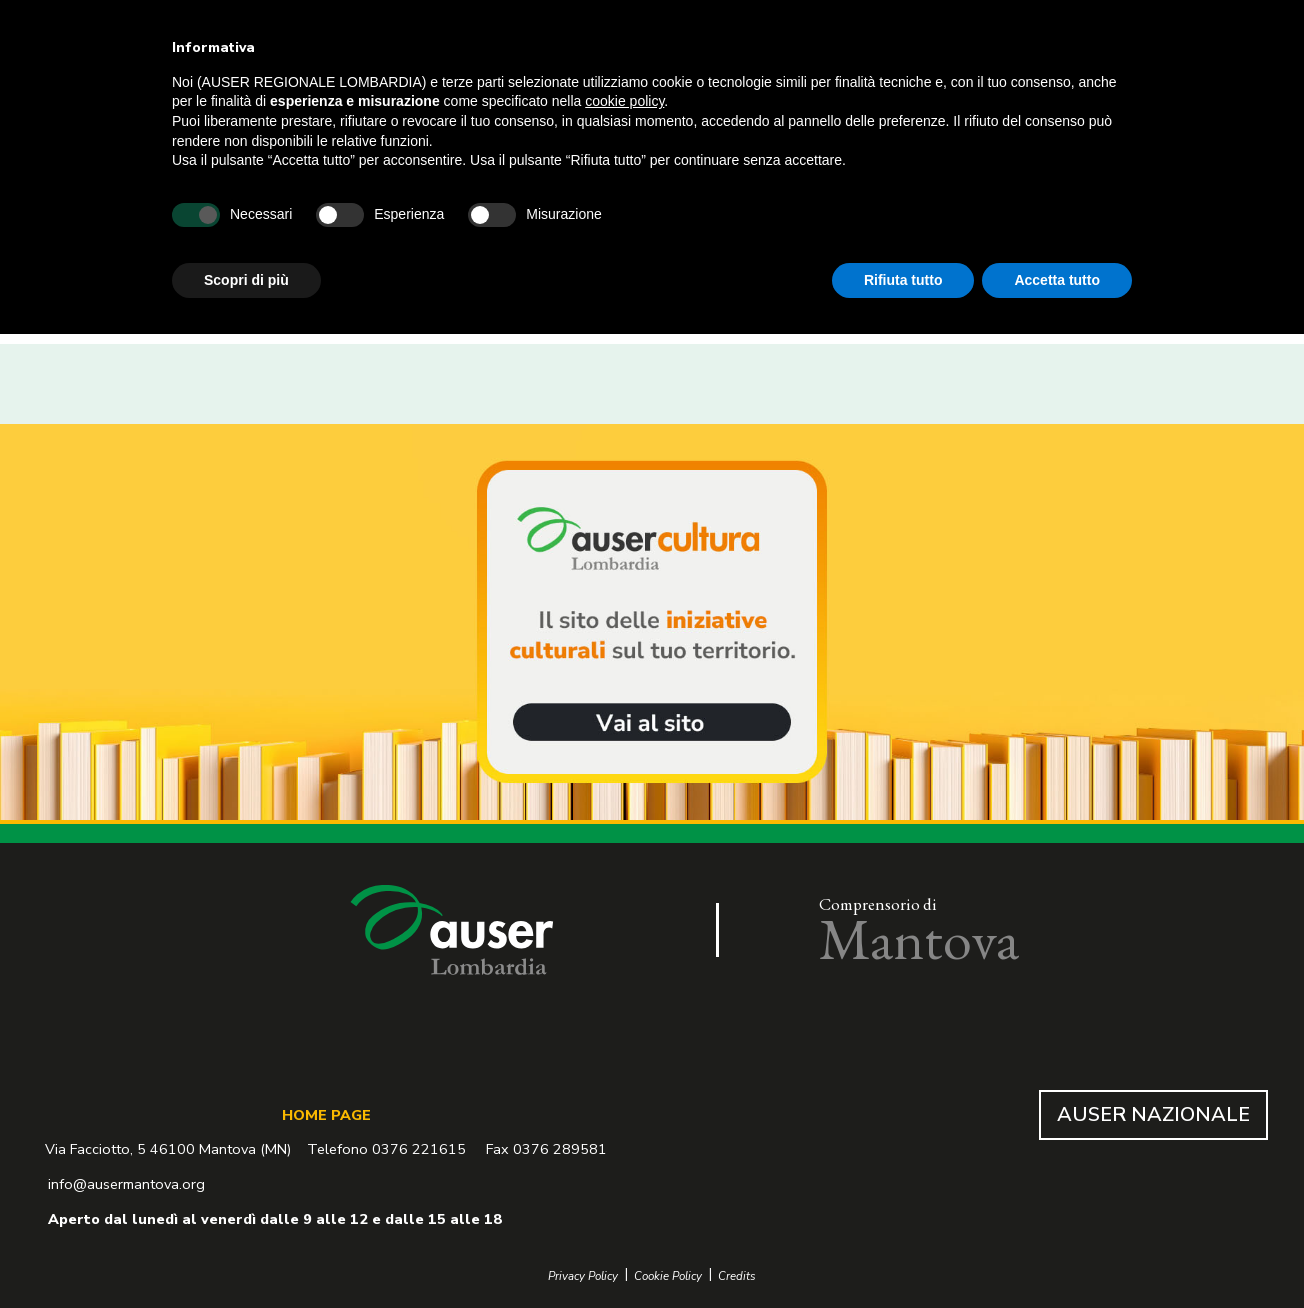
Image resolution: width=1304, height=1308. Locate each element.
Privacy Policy (583, 1276)
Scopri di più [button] (246, 280)
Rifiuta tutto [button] (903, 280)
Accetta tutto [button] (1057, 280)
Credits (737, 1276)
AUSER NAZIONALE (1153, 1114)
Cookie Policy (668, 1276)
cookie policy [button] (624, 101)
